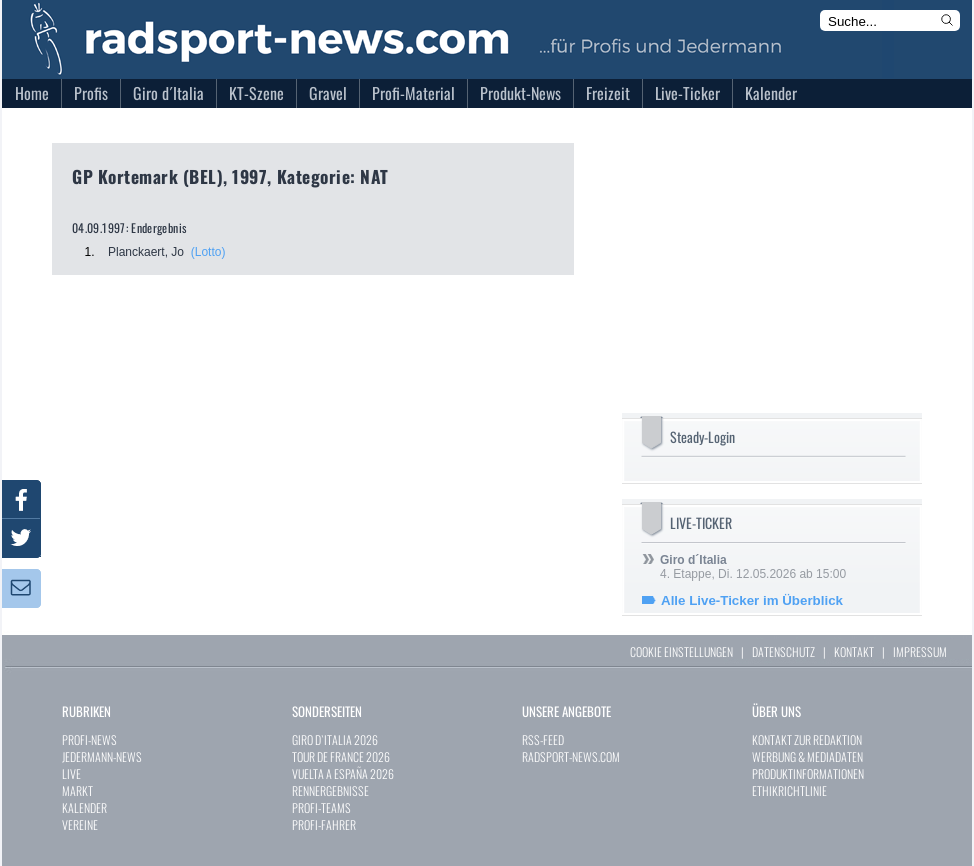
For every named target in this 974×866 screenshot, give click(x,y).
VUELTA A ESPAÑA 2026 (343, 773)
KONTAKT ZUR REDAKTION (807, 739)
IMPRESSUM (920, 651)
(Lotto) (208, 252)
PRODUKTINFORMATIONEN (808, 773)
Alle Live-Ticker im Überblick (752, 600)
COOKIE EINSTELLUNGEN (681, 651)
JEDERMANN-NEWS (102, 756)
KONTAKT (854, 651)
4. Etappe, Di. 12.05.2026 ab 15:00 (753, 567)
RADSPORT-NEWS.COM (571, 756)
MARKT (77, 790)
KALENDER (84, 807)
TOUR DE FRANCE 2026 (341, 756)
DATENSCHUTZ (783, 651)
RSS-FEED (543, 739)
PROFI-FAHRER (324, 824)
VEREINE (80, 824)
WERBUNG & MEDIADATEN (807, 756)
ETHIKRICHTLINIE (789, 790)
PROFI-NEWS (89, 739)
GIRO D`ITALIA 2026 (335, 739)
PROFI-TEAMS (321, 807)
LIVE (71, 773)
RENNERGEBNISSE (330, 790)
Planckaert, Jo (146, 252)
